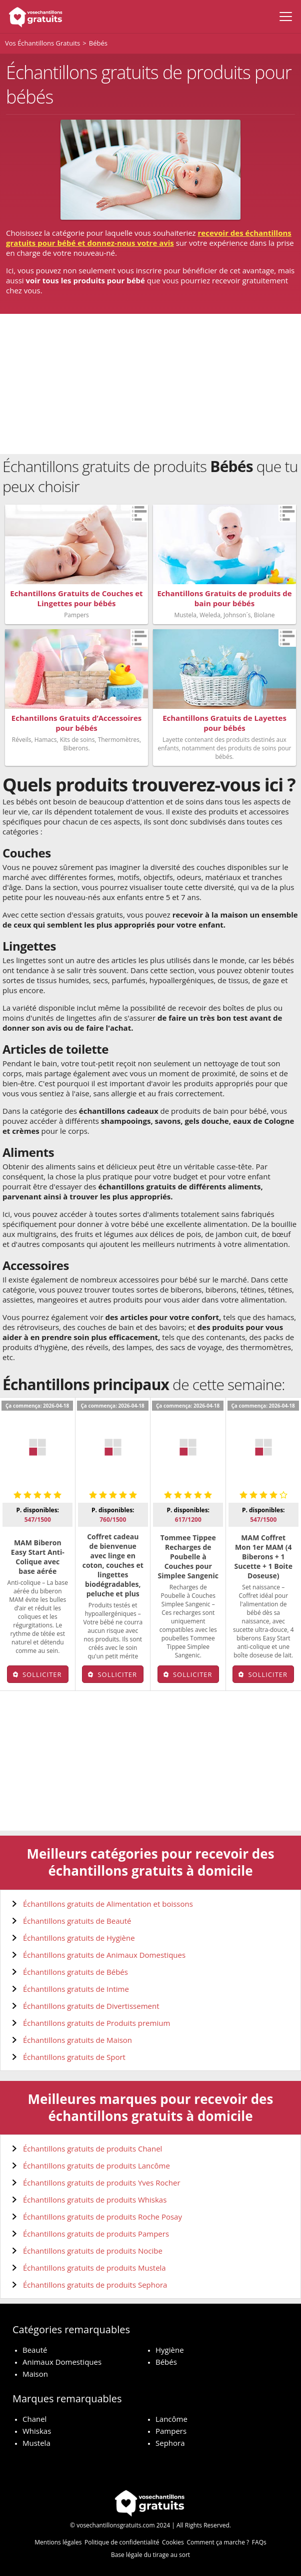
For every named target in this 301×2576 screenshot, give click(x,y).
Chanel (34, 2419)
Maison (35, 2374)
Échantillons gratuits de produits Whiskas (94, 2200)
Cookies (173, 2542)
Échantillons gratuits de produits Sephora (95, 2285)
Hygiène (170, 2350)
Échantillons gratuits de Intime (76, 1989)
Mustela (36, 2443)
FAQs (259, 2542)
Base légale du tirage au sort (150, 2554)
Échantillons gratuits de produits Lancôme (96, 2166)
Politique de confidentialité (121, 2542)
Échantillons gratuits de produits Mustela (94, 2268)
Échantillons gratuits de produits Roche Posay (102, 2217)
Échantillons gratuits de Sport (74, 2057)
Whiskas (36, 2431)
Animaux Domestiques (62, 2362)
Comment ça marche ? (217, 2542)
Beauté (34, 2350)
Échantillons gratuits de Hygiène (79, 1938)
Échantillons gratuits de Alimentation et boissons (108, 1904)
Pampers (171, 2431)
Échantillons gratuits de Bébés (75, 1972)
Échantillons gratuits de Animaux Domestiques (104, 1955)
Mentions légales (58, 2542)
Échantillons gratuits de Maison (77, 2040)
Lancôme (172, 2419)
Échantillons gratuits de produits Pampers (96, 2234)
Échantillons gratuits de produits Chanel (92, 2148)
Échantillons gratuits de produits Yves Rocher (101, 2183)
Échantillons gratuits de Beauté (77, 1921)
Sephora (170, 2443)
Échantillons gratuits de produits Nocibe (92, 2251)
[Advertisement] (150, 384)
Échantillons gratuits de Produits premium (96, 2023)
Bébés (166, 2362)
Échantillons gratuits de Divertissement (91, 2006)
